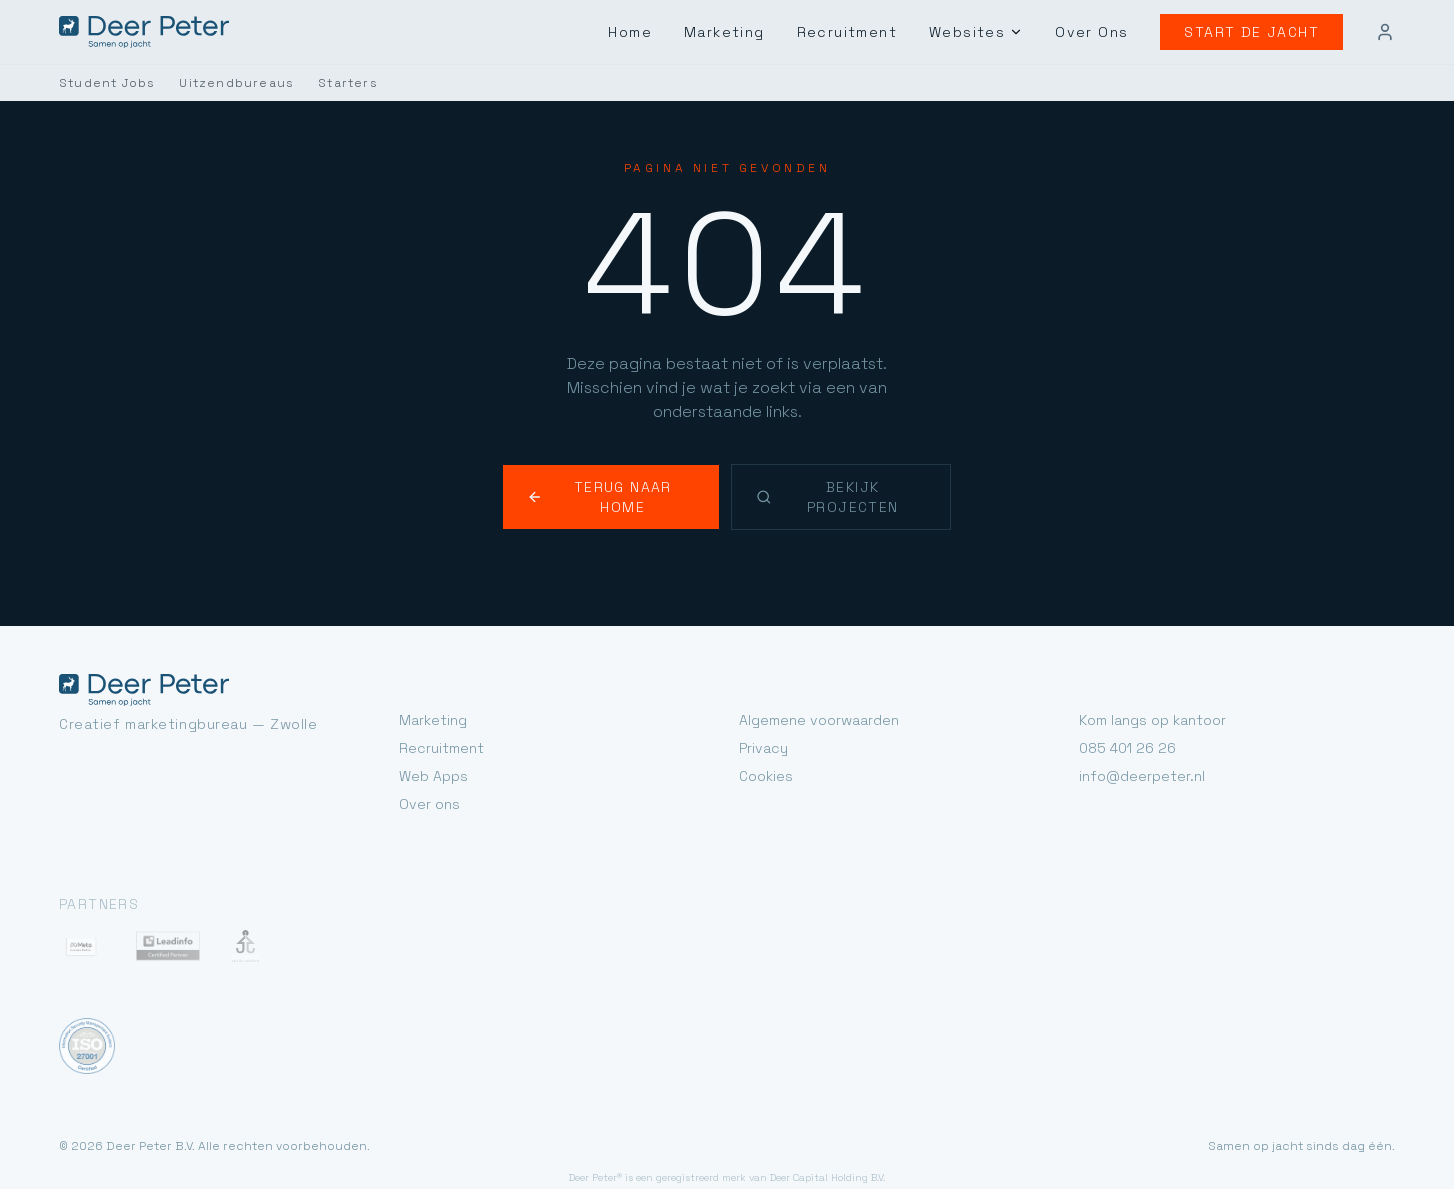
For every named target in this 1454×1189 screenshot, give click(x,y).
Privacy (761, 703)
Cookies (764, 731)
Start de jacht (1258, 31)
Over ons (427, 759)
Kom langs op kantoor (1149, 675)
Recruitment (873, 31)
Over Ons (1106, 31)
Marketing (756, 31)
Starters (320, 83)
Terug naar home (614, 462)
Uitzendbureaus (217, 83)
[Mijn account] (1385, 32)
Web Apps (431, 731)
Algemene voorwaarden (814, 675)
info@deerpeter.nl (1135, 731)
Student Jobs (100, 83)
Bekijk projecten (843, 462)
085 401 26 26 (1124, 703)
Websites (996, 32)
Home (664, 31)
